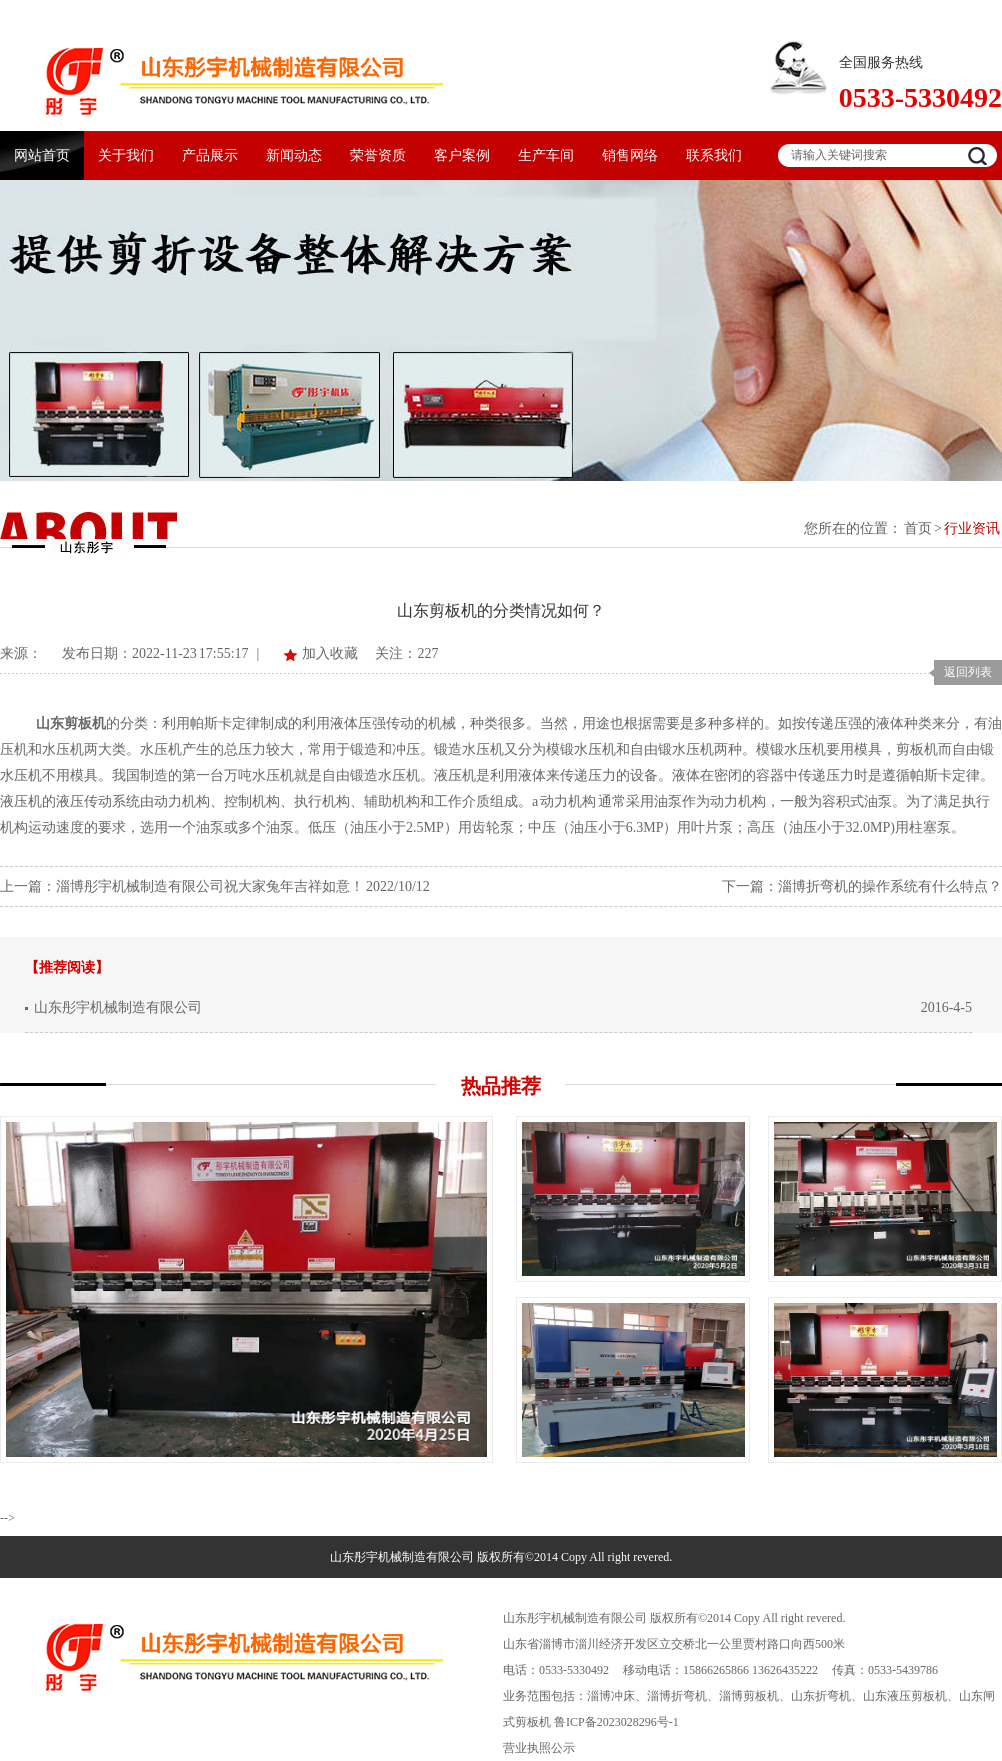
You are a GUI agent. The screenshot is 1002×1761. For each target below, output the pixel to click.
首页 (918, 528)
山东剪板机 (71, 723)
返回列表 (968, 672)
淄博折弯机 (677, 1696)
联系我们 (714, 155)
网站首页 (42, 155)
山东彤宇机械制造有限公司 (118, 1007)
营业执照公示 (539, 1748)
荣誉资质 (378, 155)
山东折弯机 (821, 1696)
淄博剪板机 (749, 1696)
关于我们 (126, 155)
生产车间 (546, 155)
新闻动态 (294, 155)
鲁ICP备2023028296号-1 (616, 1722)
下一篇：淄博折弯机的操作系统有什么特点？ (862, 886)
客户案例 (462, 155)
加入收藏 (330, 653)
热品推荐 (501, 1086)
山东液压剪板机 (905, 1696)
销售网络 (630, 155)
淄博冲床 (611, 1696)
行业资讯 (972, 528)
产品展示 (210, 155)
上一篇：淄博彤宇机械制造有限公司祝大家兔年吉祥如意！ (182, 886)
